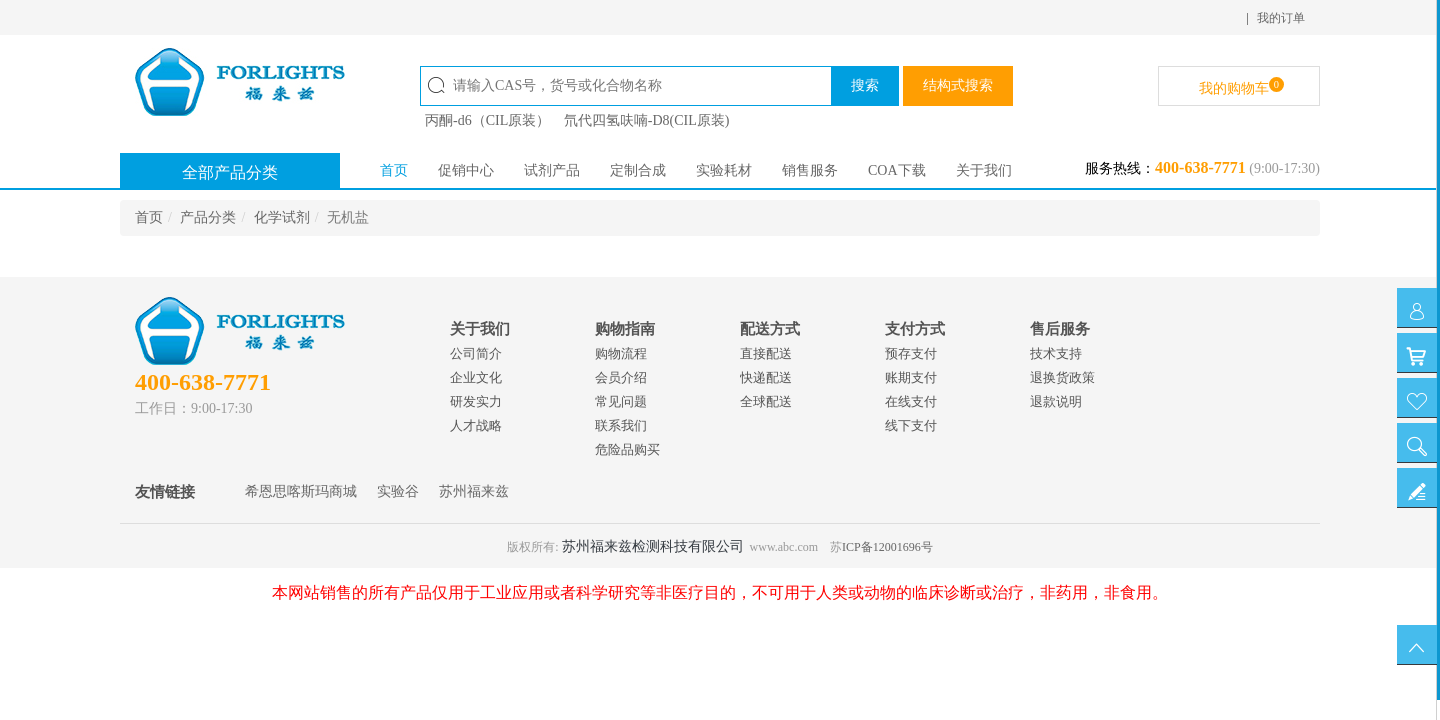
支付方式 (915, 329)
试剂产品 (552, 170)
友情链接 (165, 492)
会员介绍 (621, 377)
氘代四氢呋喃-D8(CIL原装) (647, 120)
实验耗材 (724, 170)
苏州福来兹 (474, 491)
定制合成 (638, 170)
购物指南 (625, 329)
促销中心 (466, 170)
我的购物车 (1241, 86)
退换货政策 (1062, 377)
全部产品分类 (230, 172)
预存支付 (911, 353)
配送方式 (770, 329)
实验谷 (398, 491)
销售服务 (810, 170)
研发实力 (476, 401)
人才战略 (476, 425)
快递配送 (766, 377)
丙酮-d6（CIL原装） (487, 120)
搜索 (865, 85)
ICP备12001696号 (887, 547)
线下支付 (911, 425)
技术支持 (1056, 353)
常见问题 (621, 401)
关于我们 (984, 170)
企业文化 (476, 377)
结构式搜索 (958, 85)
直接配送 (766, 353)
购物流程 (621, 353)
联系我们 (621, 425)
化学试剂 (282, 217)
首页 (394, 170)
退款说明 (1056, 401)
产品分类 (208, 217)
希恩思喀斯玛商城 (301, 491)
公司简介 (476, 353)
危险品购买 (627, 449)
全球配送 (766, 401)
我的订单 (1281, 18)
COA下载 (897, 170)
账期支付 (911, 377)
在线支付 (911, 401)
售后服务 (1060, 329)
